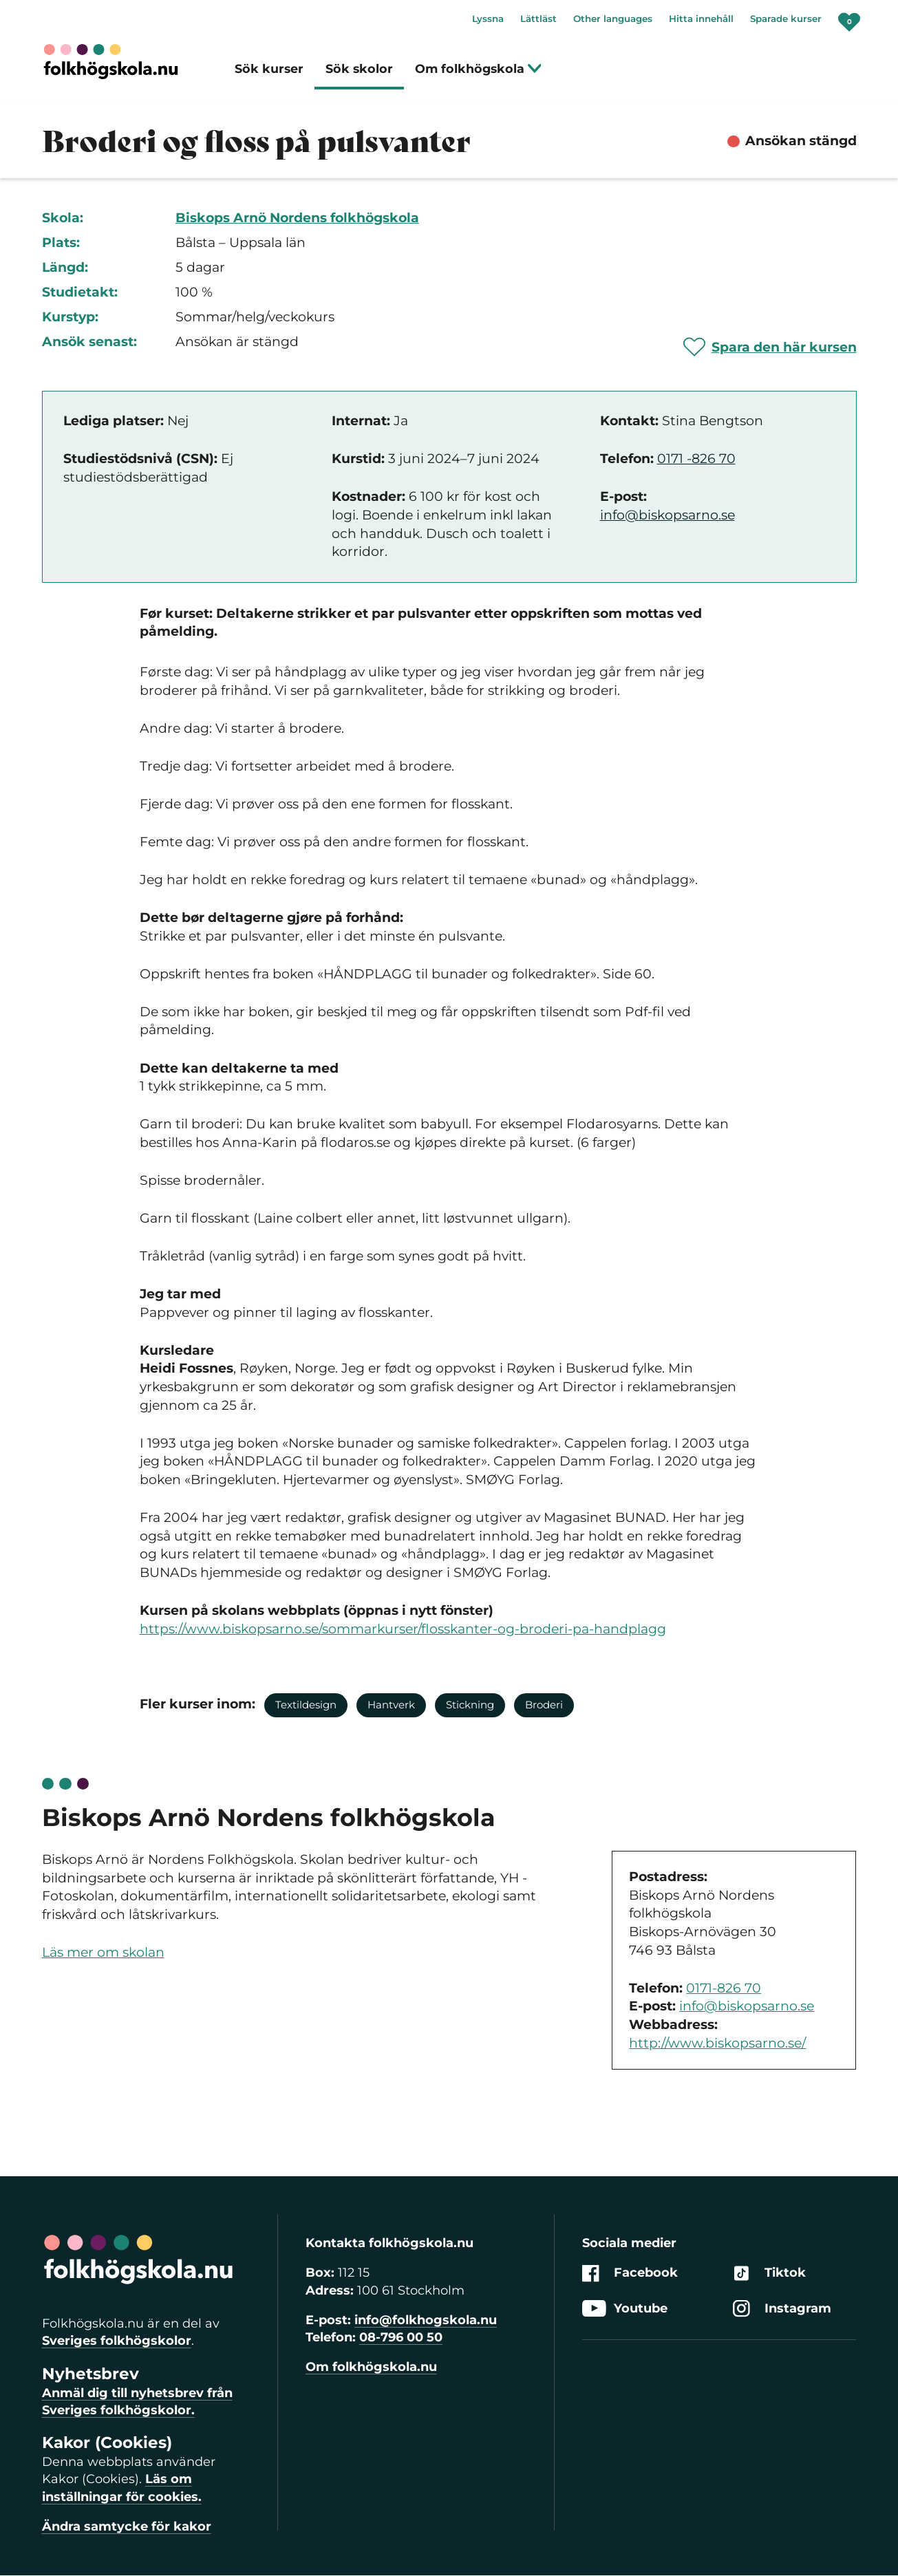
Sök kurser (269, 68)
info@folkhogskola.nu (425, 2320)
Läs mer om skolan (103, 1952)
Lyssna (488, 18)
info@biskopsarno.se (667, 515)
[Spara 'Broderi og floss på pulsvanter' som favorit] (770, 347)
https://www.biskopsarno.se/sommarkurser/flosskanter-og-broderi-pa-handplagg (403, 1629)
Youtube (624, 2308)
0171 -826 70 (696, 458)
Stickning (470, 1704)
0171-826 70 (723, 1988)
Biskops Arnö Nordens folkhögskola (297, 218)
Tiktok (769, 2273)
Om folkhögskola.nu (371, 2366)
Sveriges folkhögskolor (116, 2340)
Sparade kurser (786, 18)
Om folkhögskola (478, 68)
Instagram (782, 2308)
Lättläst (538, 18)
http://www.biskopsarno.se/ (717, 2043)
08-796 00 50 (400, 2337)
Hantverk (391, 1704)
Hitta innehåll (701, 18)
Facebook (630, 2273)
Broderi (544, 1704)
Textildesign (305, 1704)
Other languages (612, 18)
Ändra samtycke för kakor (126, 2526)
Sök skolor (359, 68)
